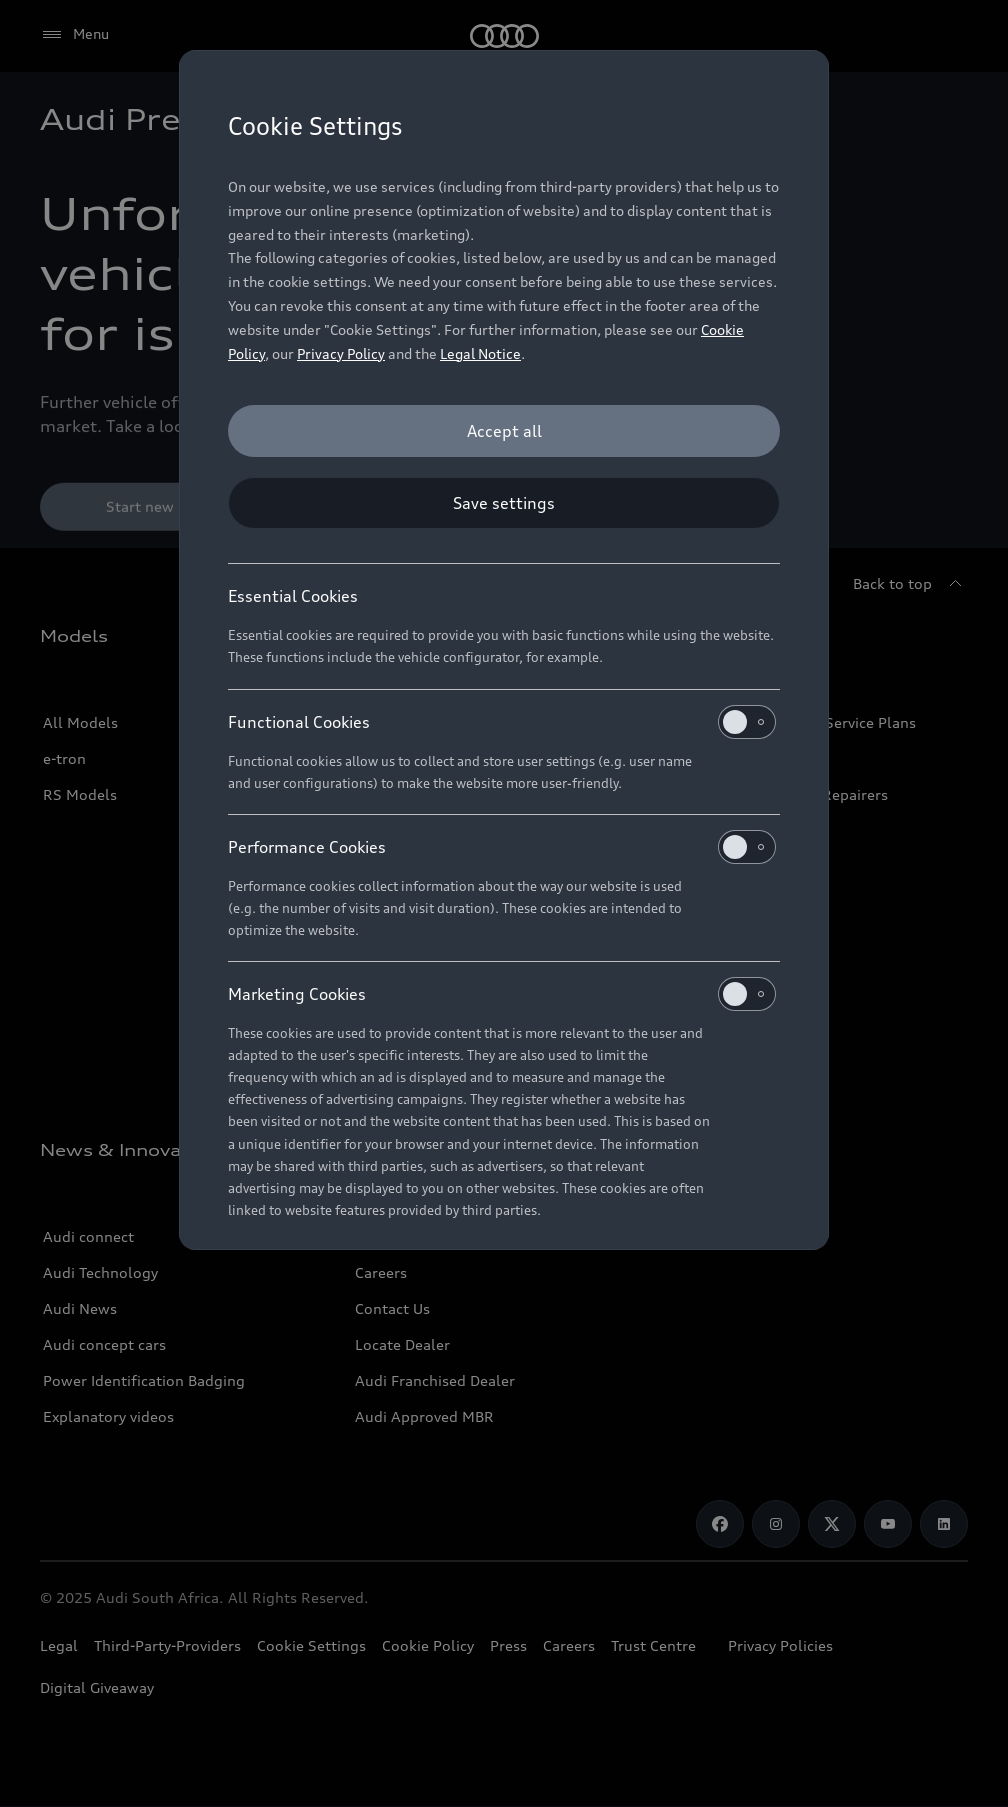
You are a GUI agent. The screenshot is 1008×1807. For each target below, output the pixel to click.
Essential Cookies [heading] (293, 596)
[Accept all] (504, 431)
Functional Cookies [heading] (502, 722)
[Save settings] (504, 503)
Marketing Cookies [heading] (502, 994)
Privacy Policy (341, 353)
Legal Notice (480, 353)
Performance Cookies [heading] (502, 847)
